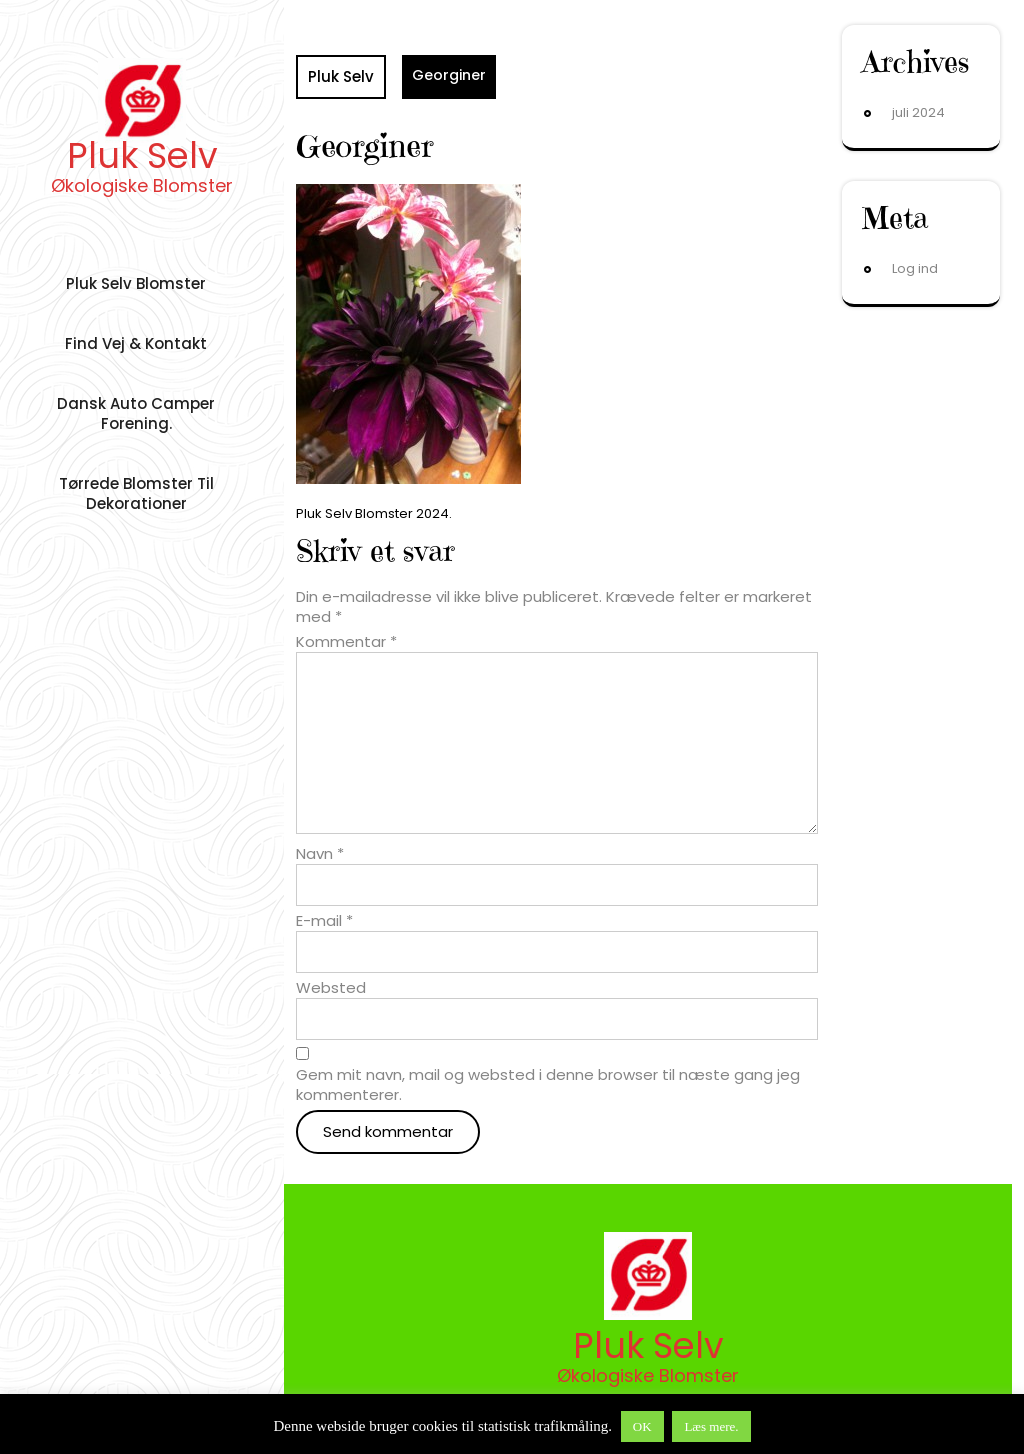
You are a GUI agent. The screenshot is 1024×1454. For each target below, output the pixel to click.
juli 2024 (918, 112)
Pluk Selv (142, 155)
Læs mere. (711, 1426)
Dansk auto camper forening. (136, 413)
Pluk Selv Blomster (136, 283)
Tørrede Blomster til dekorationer (136, 493)
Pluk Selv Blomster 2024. (374, 513)
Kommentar (346, 642)
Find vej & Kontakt (136, 343)
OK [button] (642, 1426)
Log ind (915, 268)
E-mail (324, 921)
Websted (331, 988)
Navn (320, 854)
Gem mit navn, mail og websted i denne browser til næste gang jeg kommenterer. (548, 1085)
